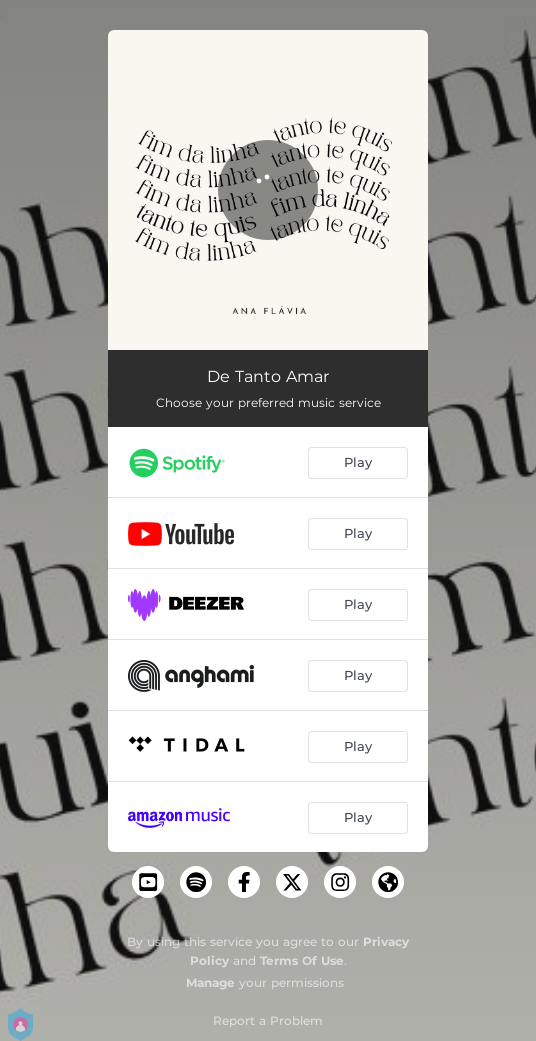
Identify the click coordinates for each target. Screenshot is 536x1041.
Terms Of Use (302, 960)
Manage (210, 982)
